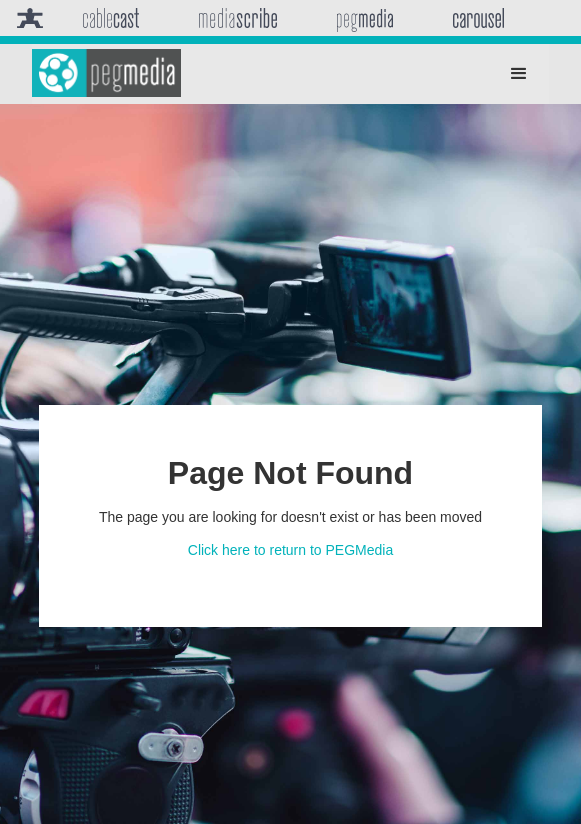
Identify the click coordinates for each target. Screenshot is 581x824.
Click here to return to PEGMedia (290, 550)
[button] (519, 74)
